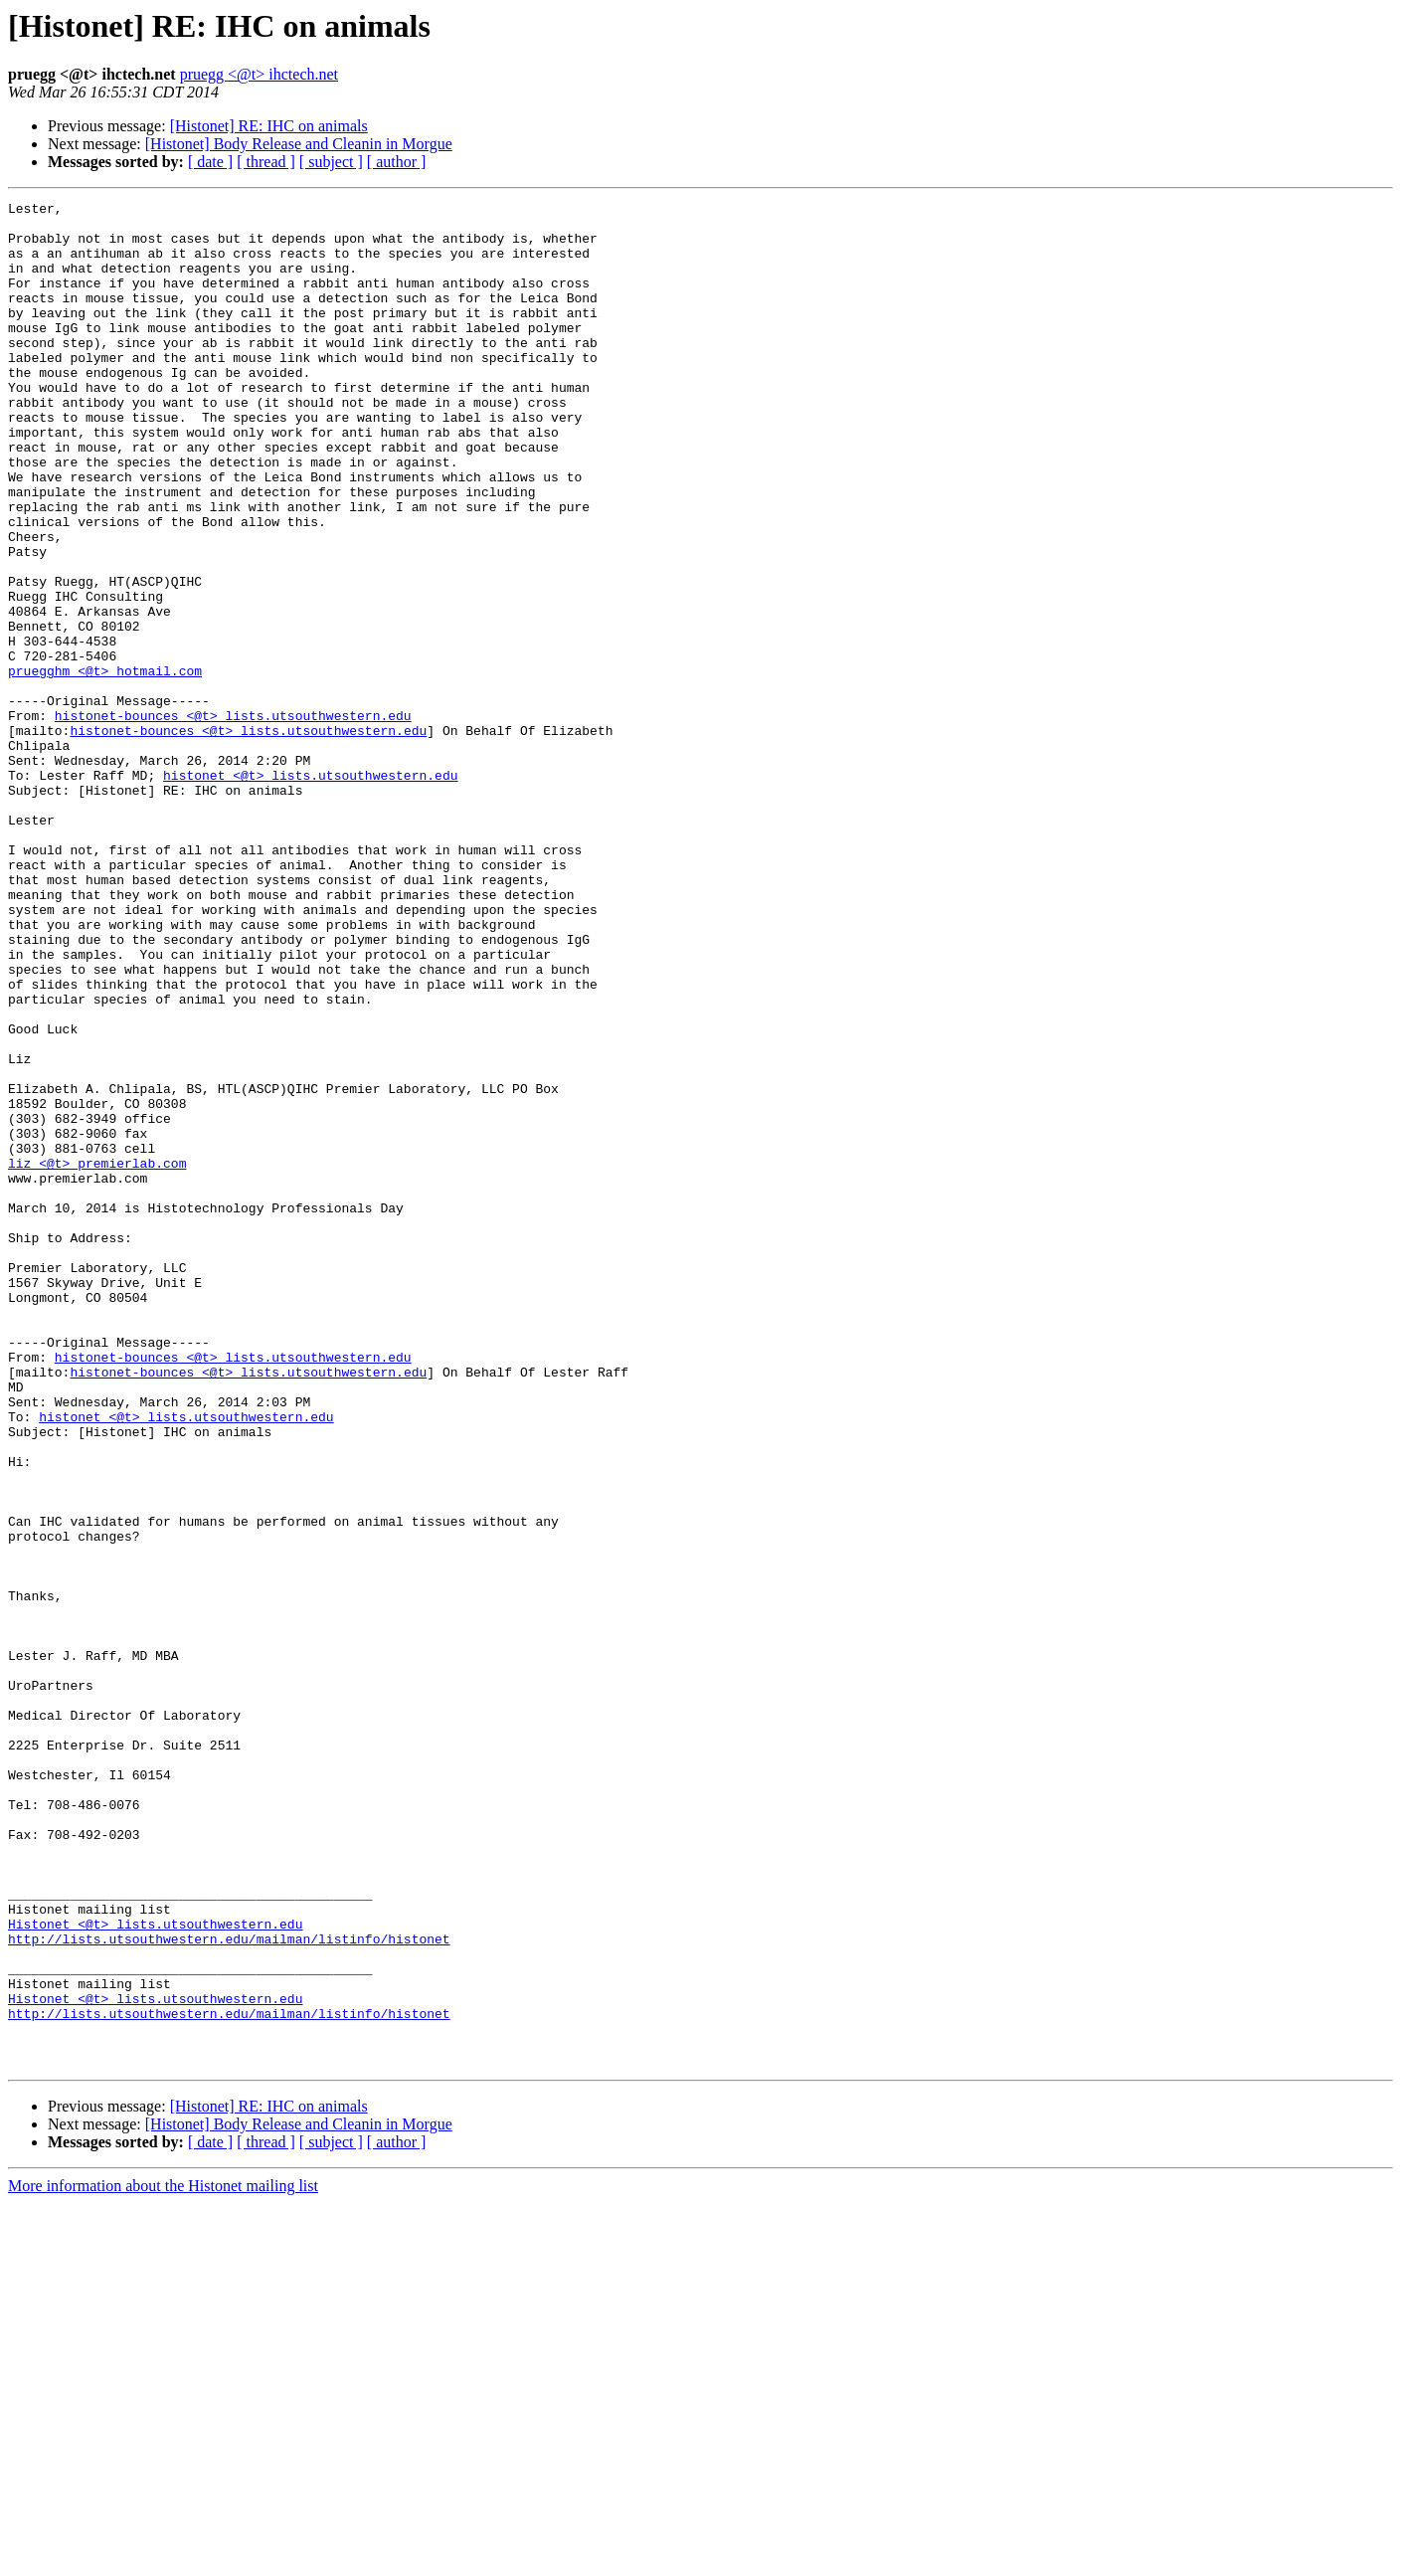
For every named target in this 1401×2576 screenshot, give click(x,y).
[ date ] (210, 161)
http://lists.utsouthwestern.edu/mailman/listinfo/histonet (229, 2288)
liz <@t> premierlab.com (97, 1357)
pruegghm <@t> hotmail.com (105, 766)
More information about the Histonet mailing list (163, 2558)
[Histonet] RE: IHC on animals (269, 125)
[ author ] (397, 161)
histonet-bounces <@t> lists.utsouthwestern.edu (233, 819)
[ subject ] (331, 161)
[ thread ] (266, 161)
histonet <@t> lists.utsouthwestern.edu (310, 891)
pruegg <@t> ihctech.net (259, 74)
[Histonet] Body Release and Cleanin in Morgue (298, 143)
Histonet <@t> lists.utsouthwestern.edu (155, 2270)
